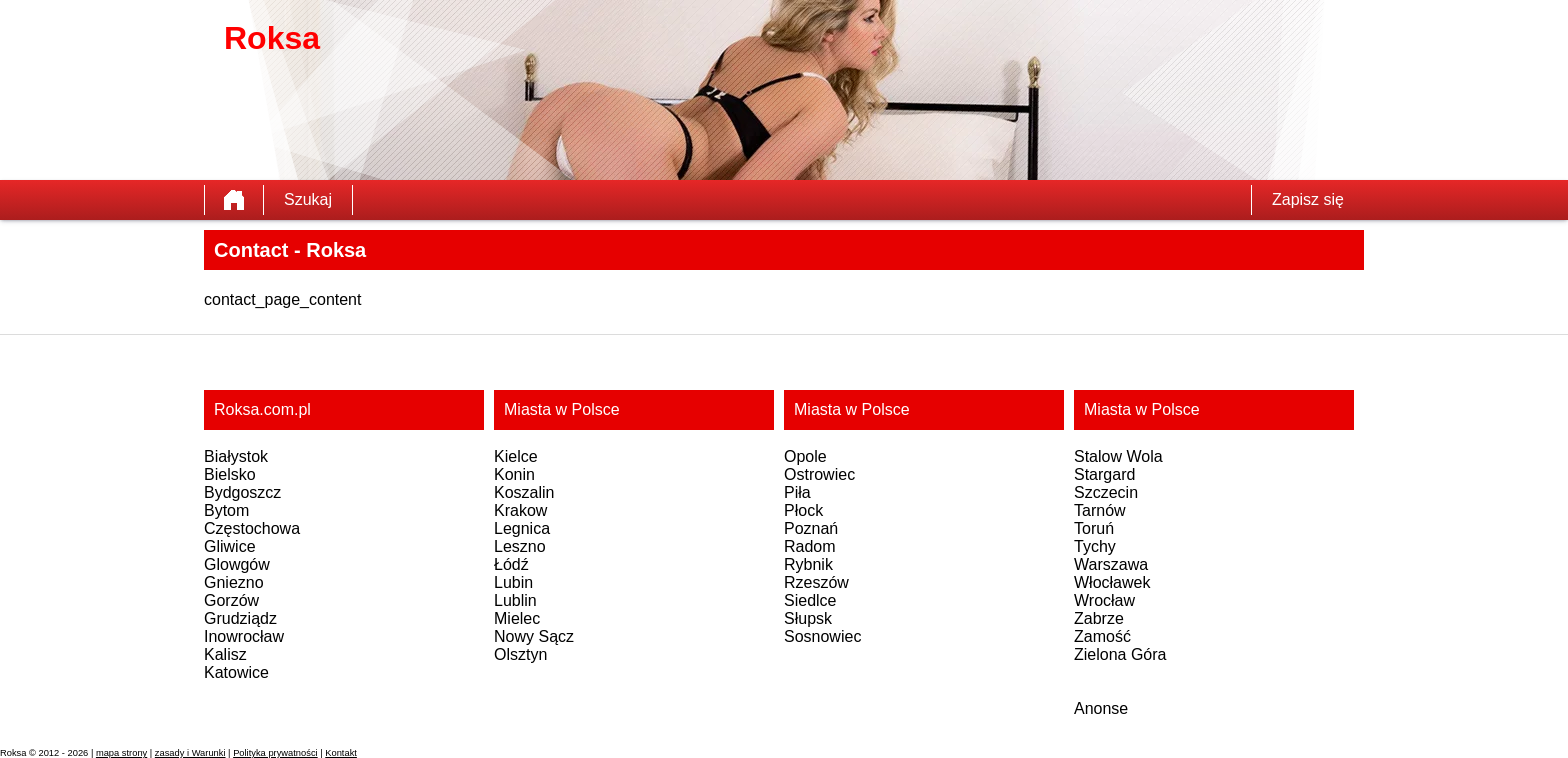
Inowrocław (244, 636)
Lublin (515, 600)
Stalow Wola (1118, 456)
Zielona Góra (1120, 654)
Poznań (811, 528)
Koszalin (524, 492)
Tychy (1095, 546)
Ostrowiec (819, 474)
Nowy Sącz (534, 636)
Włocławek (1112, 582)
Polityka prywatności (275, 753)
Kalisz (225, 654)
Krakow (520, 510)
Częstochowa (252, 528)
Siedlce (810, 600)
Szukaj (308, 199)
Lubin (513, 582)
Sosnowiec (822, 636)
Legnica (522, 528)
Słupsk (808, 618)
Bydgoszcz (242, 492)
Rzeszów (816, 582)
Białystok (236, 456)
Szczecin (1106, 492)
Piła (797, 492)
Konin (514, 474)
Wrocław (1104, 600)
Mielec (517, 618)
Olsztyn (520, 654)
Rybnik (808, 564)
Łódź (511, 564)
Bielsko (230, 474)
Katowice (236, 672)
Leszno (520, 546)
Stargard (1104, 474)
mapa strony (121, 753)
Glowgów (237, 564)
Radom (810, 546)
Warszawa (1111, 564)
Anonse (1101, 708)
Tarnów (1100, 510)
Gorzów (231, 600)
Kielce (516, 456)
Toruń (1094, 528)
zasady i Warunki (190, 753)
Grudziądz (240, 618)
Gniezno (234, 582)
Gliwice (230, 546)
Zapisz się (1308, 199)
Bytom (226, 510)
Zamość (1102, 636)
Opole (805, 456)
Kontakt (341, 753)
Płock (803, 510)
